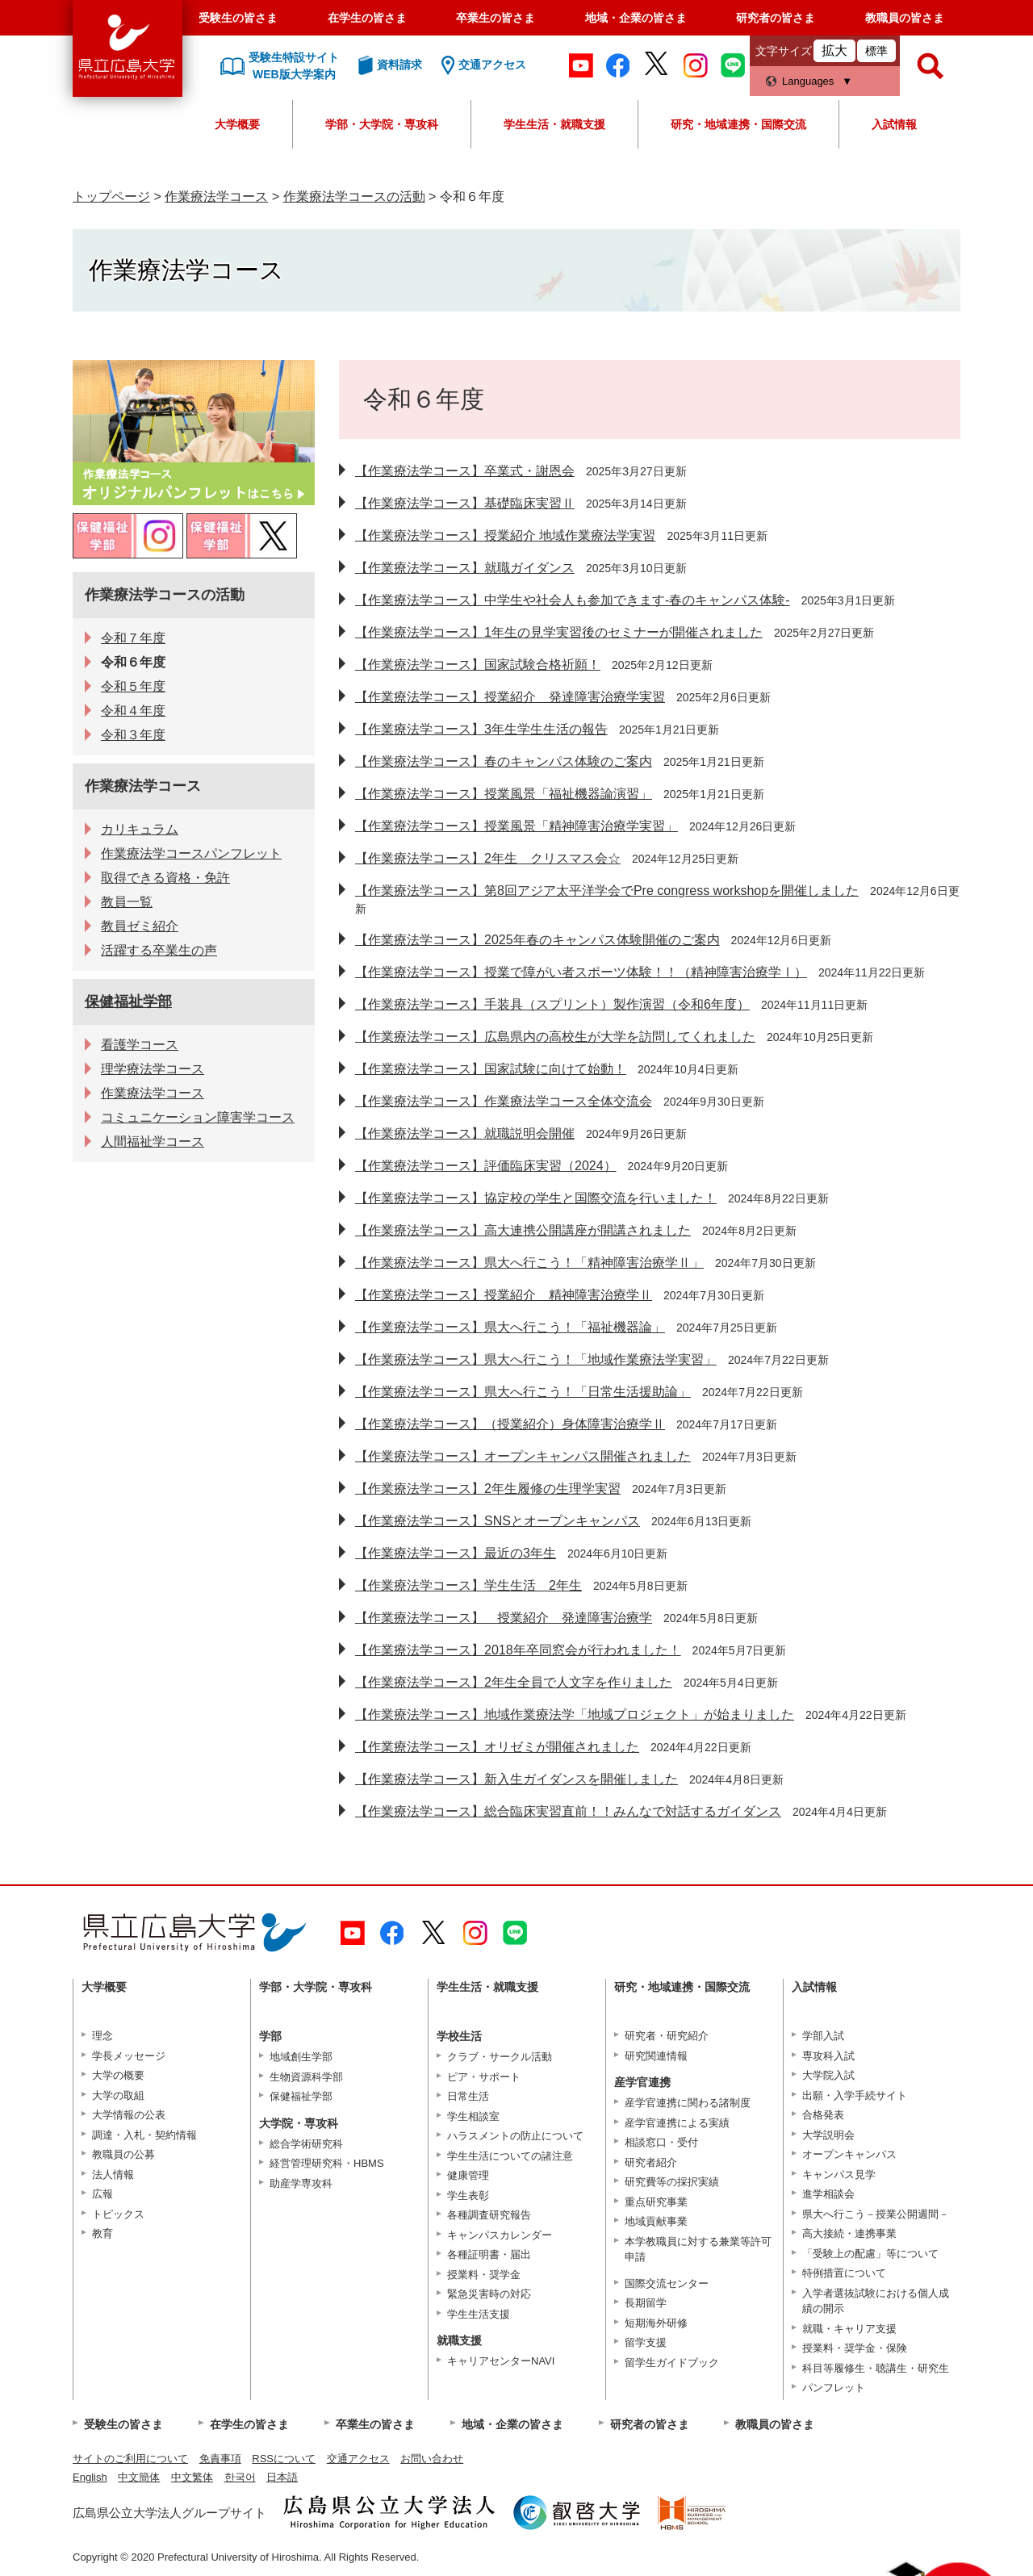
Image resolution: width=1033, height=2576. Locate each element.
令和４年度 (133, 710)
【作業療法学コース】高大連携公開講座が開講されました (523, 1230)
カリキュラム (139, 829)
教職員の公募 (123, 2154)
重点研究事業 (656, 2202)
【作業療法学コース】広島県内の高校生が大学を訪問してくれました (555, 1036)
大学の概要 (118, 2075)
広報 (102, 2194)
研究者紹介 (651, 2162)
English (90, 2477)
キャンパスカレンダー (499, 2235)
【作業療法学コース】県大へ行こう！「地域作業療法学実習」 (536, 1359)
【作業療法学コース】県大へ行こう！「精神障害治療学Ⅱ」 (529, 1262)
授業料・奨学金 (484, 2275)
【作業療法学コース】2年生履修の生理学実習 (488, 1488)
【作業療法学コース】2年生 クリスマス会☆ (488, 858)
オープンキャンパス (849, 2154)
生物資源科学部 (306, 2077)
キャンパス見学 (839, 2174)
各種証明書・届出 (489, 2254)
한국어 (240, 2477)
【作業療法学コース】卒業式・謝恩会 (465, 471)
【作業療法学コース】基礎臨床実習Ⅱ (465, 503)
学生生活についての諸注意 (510, 2156)
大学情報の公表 (128, 2115)
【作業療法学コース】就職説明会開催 (465, 1133)
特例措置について (844, 2273)
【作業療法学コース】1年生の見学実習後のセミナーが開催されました (559, 632)
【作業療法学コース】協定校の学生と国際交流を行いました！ (536, 1198)
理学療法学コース (152, 1069)
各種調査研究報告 (489, 2215)
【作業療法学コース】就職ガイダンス (465, 568)
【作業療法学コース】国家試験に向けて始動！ (490, 1069)
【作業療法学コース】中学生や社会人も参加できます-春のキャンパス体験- (572, 600)
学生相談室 (473, 2116)
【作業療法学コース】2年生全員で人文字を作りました (513, 1682)
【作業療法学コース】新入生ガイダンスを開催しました (516, 1779)
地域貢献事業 (656, 2221)
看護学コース (139, 1045)
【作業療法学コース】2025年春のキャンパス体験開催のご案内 (537, 940)
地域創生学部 (301, 2057)
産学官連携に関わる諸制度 (688, 2103)
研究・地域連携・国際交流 (738, 124)
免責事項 (220, 2459)
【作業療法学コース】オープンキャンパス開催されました (523, 1456)
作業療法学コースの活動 (354, 196)
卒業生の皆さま (495, 17)
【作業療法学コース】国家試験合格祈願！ (477, 664)
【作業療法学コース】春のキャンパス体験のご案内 (503, 761)
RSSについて (284, 2459)
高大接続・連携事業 (849, 2233)
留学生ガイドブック (672, 2362)
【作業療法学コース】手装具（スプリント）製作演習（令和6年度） (552, 1004)
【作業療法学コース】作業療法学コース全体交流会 (503, 1101)
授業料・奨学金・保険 (854, 2348)
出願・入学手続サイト (854, 2095)
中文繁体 (192, 2477)
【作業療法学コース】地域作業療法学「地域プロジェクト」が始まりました (574, 1714)
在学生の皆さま (367, 17)
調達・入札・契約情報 (144, 2135)
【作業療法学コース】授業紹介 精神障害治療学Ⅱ (503, 1295)
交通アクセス (358, 2459)
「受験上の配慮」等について (870, 2254)
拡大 (834, 50)
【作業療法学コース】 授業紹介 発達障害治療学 (503, 1618)
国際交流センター (667, 2283)
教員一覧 (127, 902)
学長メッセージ (128, 2056)
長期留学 (646, 2303)
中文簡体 (139, 2477)
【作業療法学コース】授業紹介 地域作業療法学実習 (505, 535)
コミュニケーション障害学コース (198, 1117)
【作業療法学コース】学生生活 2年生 (468, 1585)
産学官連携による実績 (677, 2123)
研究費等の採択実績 (672, 2182)
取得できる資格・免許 (165, 877)
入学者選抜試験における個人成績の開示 (875, 2301)
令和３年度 (133, 735)
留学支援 (646, 2342)
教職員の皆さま (904, 17)
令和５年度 (133, 686)
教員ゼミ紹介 (139, 926)
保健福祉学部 (128, 1001)
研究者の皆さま (775, 17)
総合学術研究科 (306, 2144)
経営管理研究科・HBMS (327, 2163)
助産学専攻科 (301, 2183)
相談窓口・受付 (661, 2142)
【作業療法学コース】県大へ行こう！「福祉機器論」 (510, 1327)
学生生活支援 (478, 2314)
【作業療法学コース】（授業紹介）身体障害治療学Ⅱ (510, 1424)
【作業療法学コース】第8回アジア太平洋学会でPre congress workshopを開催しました (607, 890)
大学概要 (237, 124)
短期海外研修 (656, 2323)
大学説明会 (828, 2135)
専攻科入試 (828, 2056)
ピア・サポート (484, 2077)
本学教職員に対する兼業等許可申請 (698, 2249)
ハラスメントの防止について (515, 2136)
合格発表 (823, 2115)
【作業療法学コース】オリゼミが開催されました (497, 1747)
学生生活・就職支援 (554, 124)
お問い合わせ (431, 2459)
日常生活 (468, 2096)
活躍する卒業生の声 (159, 950)
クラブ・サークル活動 (499, 2057)
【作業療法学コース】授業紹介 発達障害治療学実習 (510, 697)
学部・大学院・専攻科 (381, 124)
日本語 (282, 2477)
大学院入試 (828, 2075)
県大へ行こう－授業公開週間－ (875, 2214)
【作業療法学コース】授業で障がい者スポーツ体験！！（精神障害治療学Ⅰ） (581, 972)
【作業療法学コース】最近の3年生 (455, 1553)
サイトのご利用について (130, 2459)
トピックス (118, 2214)
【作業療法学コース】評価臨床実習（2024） (486, 1166)
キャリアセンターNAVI (500, 2361)
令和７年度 (133, 638)
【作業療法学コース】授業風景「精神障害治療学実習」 (516, 826)
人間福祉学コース (152, 1141)
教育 (102, 2233)
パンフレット (833, 2388)
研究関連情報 (656, 2056)
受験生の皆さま (238, 17)
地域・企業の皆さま (636, 17)
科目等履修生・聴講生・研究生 (875, 2368)
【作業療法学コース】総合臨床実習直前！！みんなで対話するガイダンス (568, 1811)
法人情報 (113, 2174)
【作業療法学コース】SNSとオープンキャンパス (497, 1521)
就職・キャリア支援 (849, 2329)
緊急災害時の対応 (489, 2294)
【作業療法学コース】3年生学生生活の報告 (481, 729)
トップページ (111, 196)
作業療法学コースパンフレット (191, 853)
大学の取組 (118, 2095)
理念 (102, 2036)
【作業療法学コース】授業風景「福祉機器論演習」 (503, 794)
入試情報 (894, 124)
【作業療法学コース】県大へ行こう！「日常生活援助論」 (523, 1392)
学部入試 (823, 2036)
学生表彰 (468, 2195)
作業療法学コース (216, 196)
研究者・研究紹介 (667, 2036)
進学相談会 (828, 2194)
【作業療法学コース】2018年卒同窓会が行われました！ (518, 1650)
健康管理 (468, 2175)
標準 (876, 50)
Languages (808, 81)
